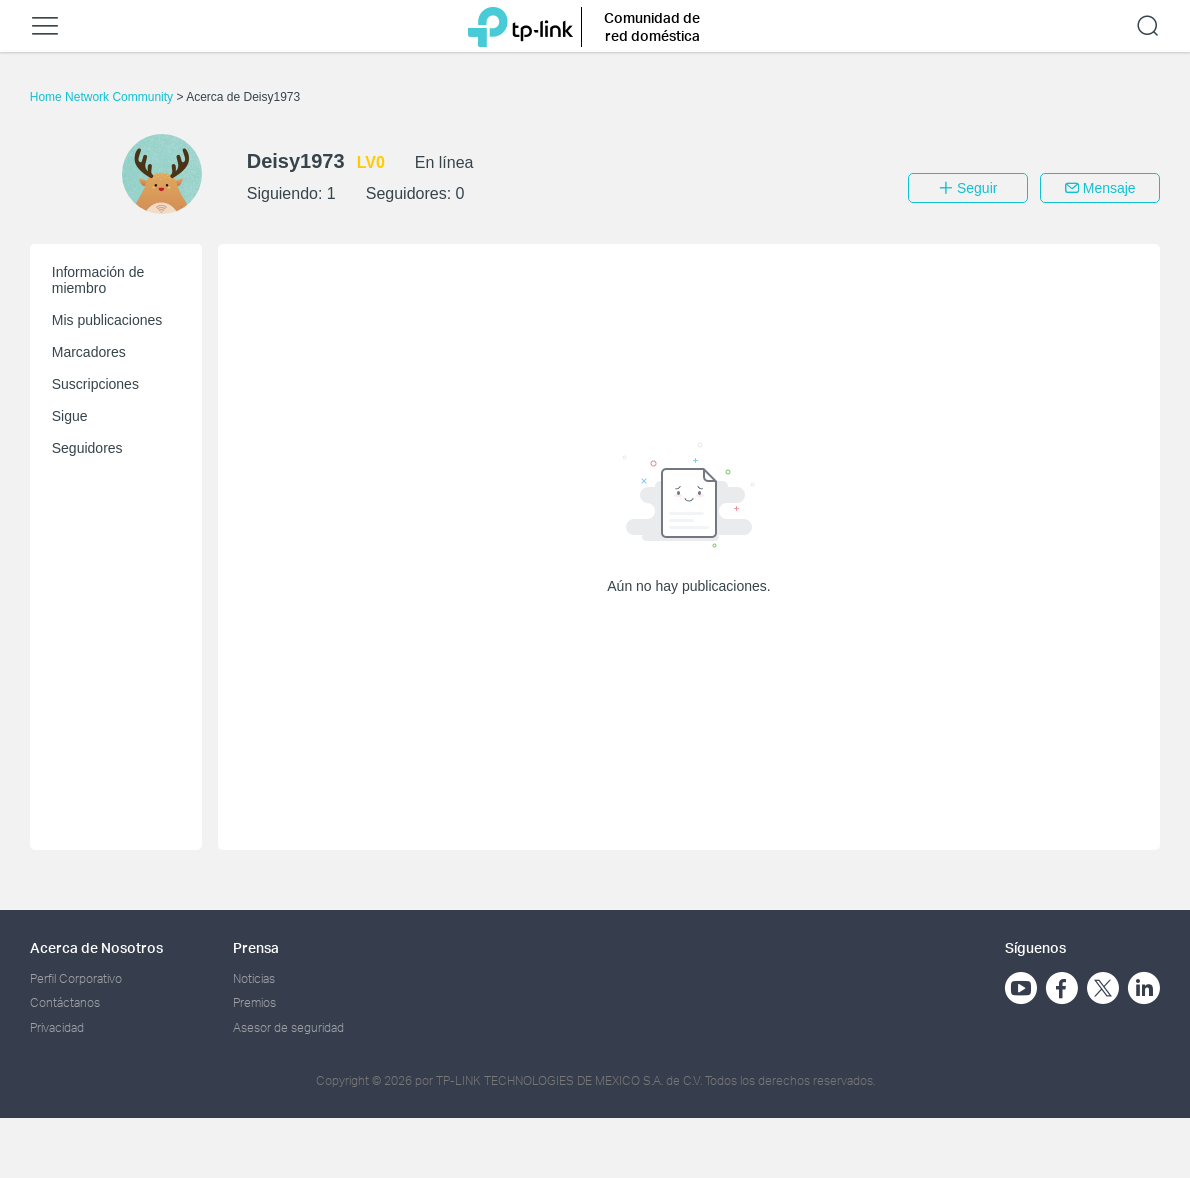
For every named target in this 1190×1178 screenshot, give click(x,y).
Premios (254, 1002)
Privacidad (57, 1027)
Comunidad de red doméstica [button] (652, 26)
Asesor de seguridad (288, 1027)
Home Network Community (103, 97)
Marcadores (89, 352)
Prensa (256, 947)
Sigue (70, 416)
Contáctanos (65, 1002)
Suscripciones (95, 384)
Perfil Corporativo (76, 978)
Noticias (254, 978)
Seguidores (87, 448)
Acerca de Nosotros (96, 947)
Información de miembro (98, 280)
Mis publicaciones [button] (107, 320)
